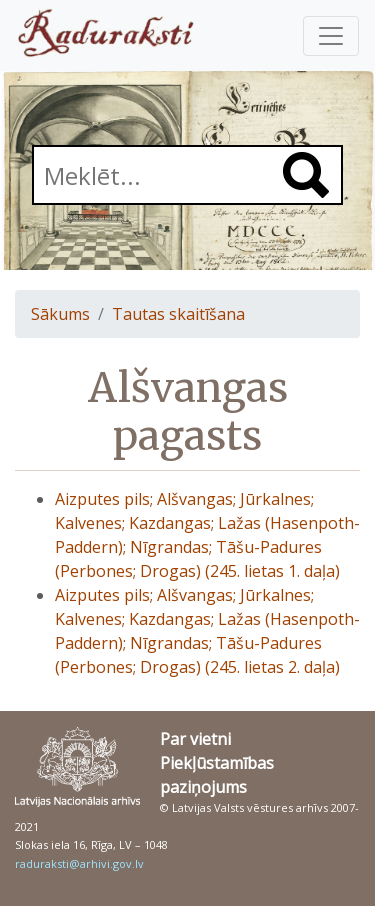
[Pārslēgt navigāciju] (331, 36)
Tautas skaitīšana (178, 314)
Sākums (60, 314)
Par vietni (195, 739)
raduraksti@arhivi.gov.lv (79, 863)
